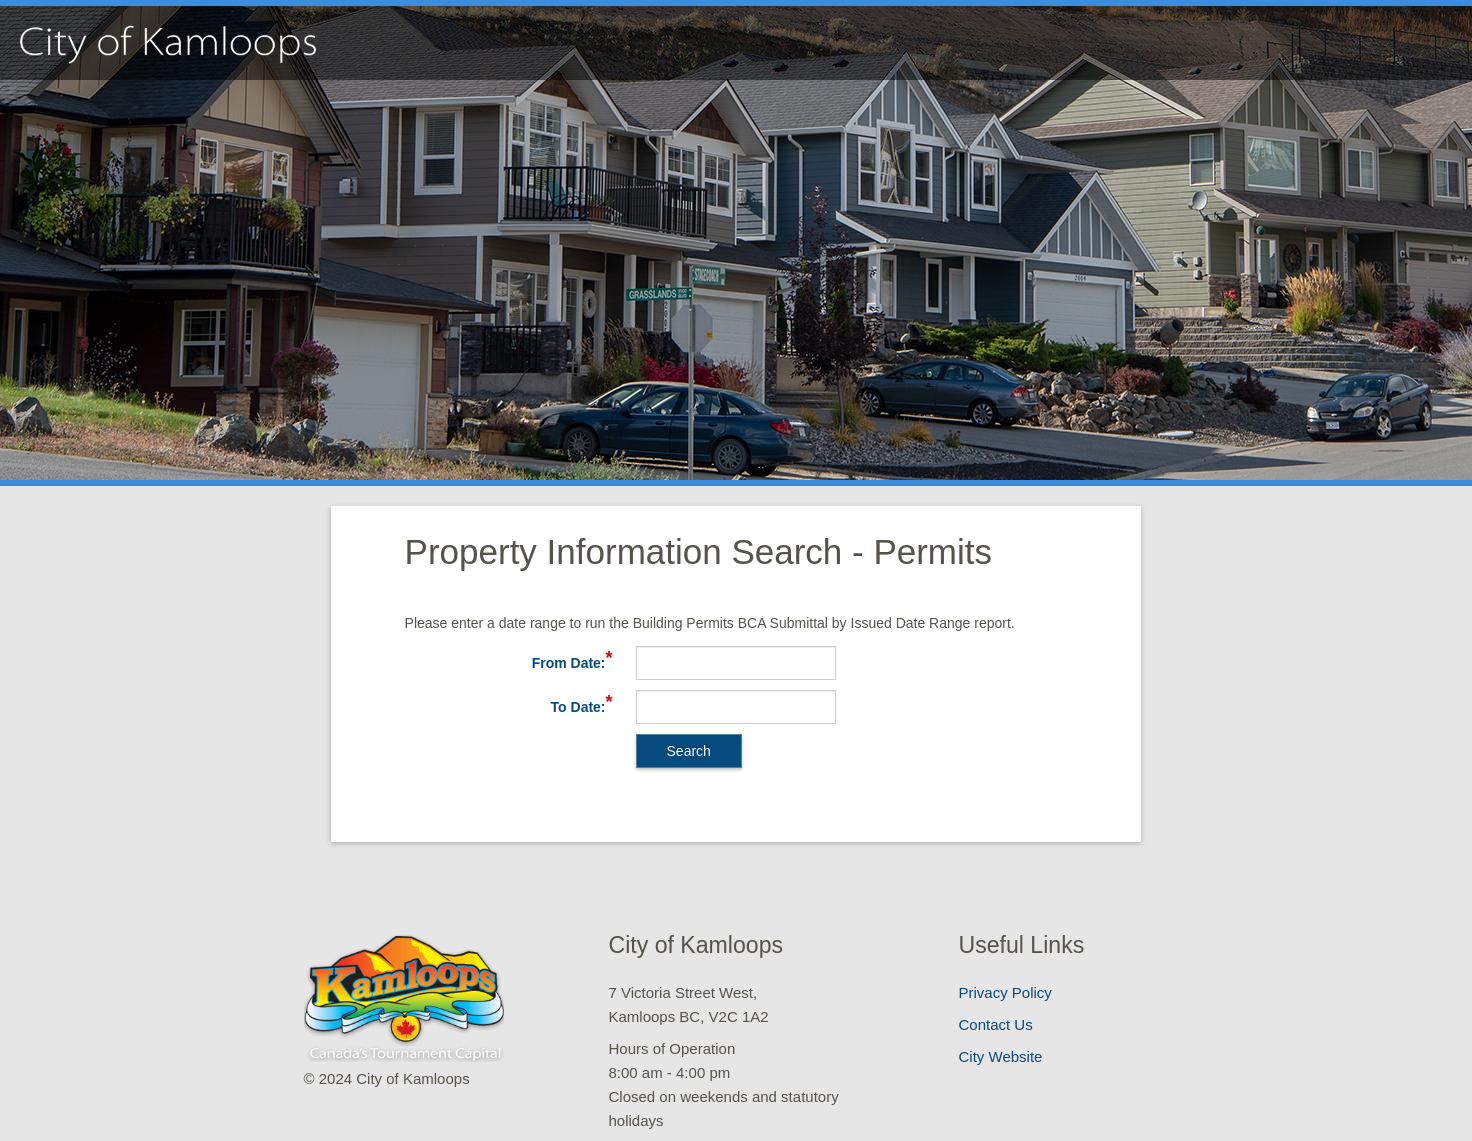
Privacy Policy (1005, 992)
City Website (1001, 1056)
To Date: (578, 707)
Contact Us (996, 1024)
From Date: (569, 663)
